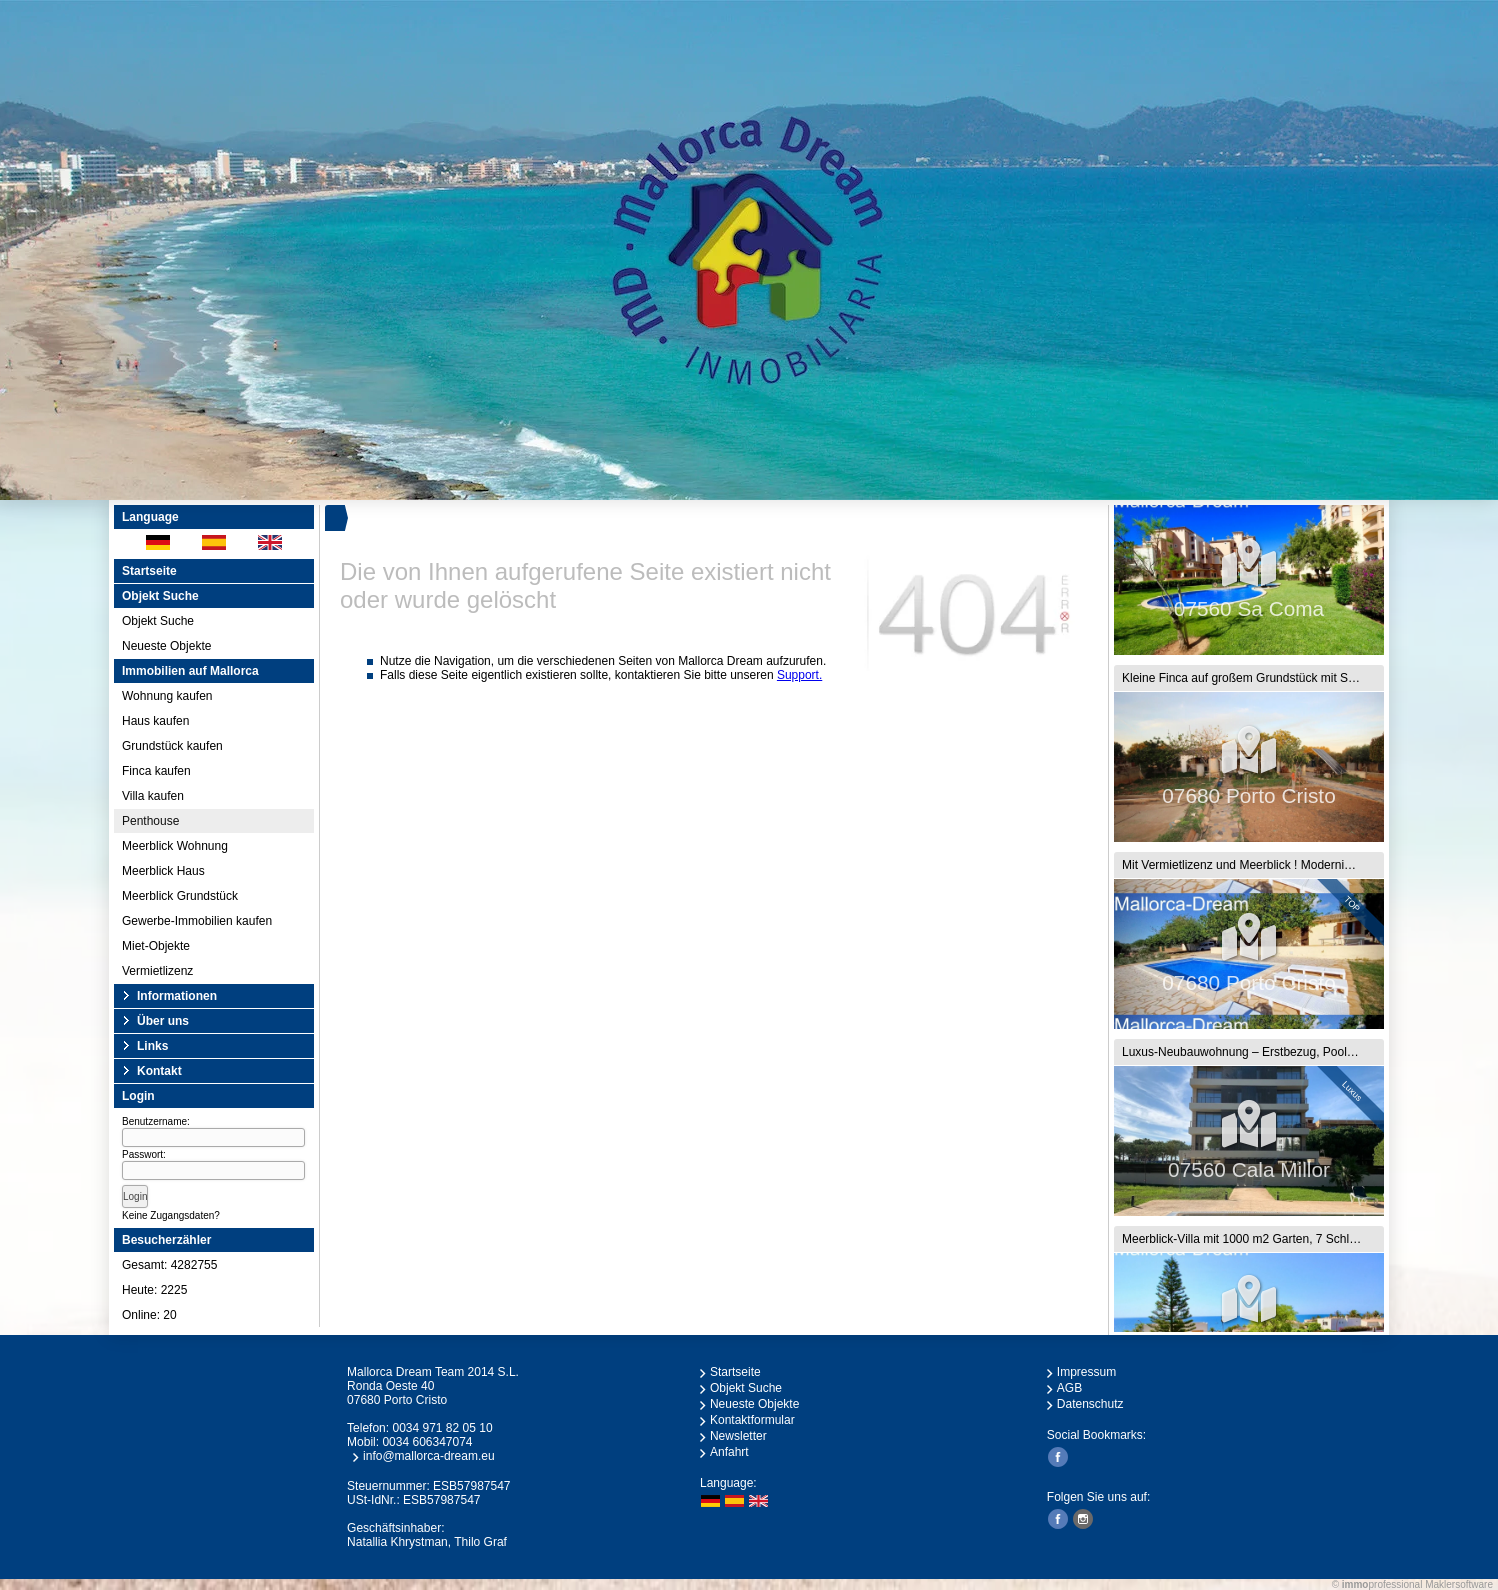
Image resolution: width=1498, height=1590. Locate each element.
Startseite (149, 571)
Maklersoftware (1459, 1584)
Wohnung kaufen (167, 696)
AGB (1069, 1388)
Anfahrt (729, 1452)
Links (152, 1046)
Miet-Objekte (156, 946)
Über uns (163, 1021)
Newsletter (738, 1436)
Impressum (1086, 1372)
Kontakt (159, 1071)
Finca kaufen (156, 771)
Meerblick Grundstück (180, 896)
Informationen (177, 996)
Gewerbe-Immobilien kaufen (197, 921)
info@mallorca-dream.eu (429, 1456)
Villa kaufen (153, 796)
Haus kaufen (155, 721)
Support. (799, 675)
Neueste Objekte (166, 646)
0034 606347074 (427, 1442)
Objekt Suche (158, 621)
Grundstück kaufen (172, 746)
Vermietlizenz (157, 971)
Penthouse (150, 821)
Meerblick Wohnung (175, 846)
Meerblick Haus (163, 871)
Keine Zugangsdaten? (171, 1215)
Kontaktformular (752, 1420)
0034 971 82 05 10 (442, 1428)
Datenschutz (1090, 1404)
